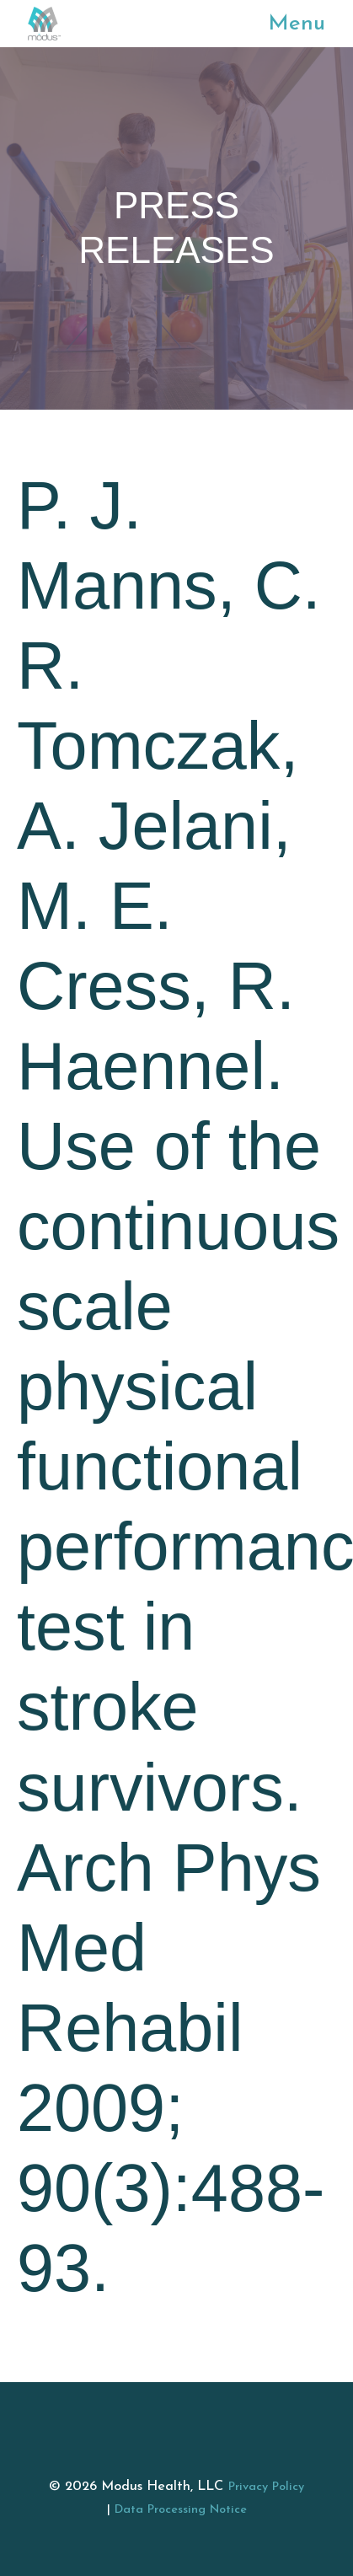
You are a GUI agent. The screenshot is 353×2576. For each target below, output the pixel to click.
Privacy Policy (266, 2487)
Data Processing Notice (181, 2510)
